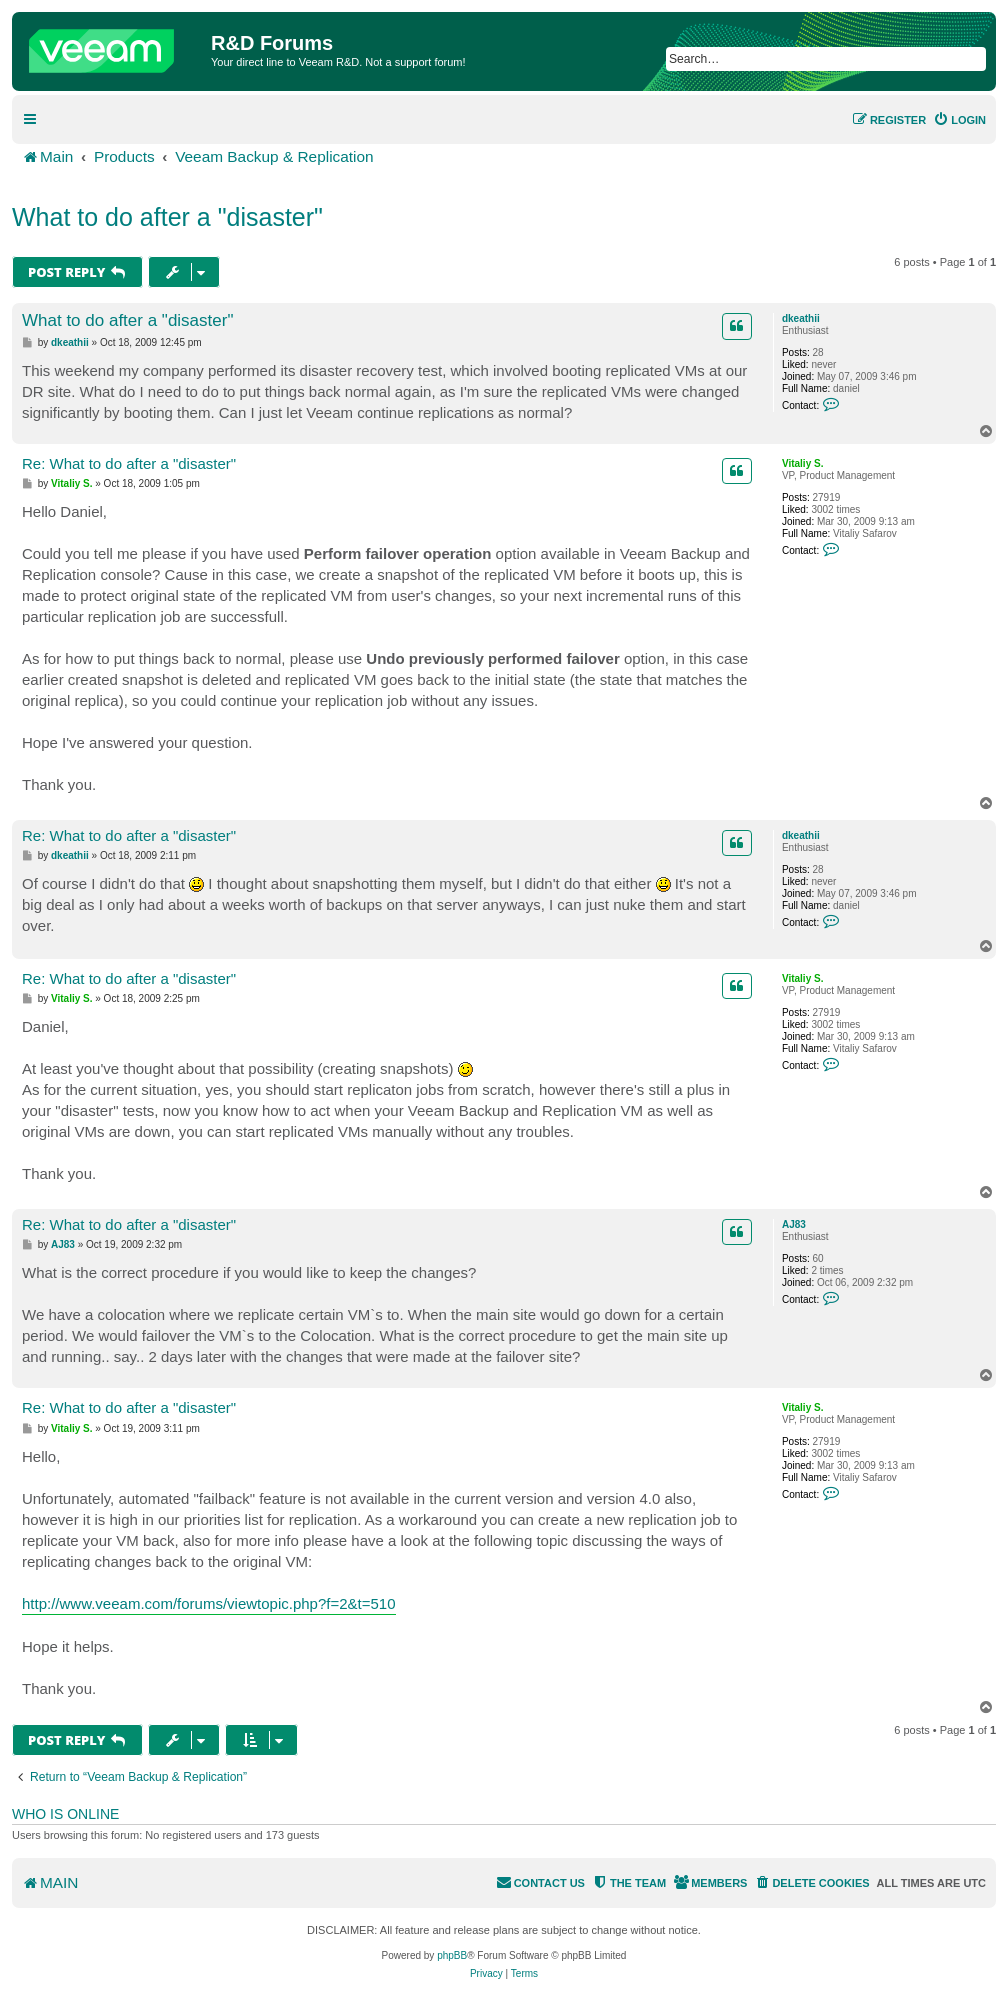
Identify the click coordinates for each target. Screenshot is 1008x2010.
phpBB (452, 1955)
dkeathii (801, 318)
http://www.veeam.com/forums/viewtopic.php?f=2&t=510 (209, 1603)
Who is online (65, 1814)
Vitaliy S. (803, 463)
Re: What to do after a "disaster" (129, 463)
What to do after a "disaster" (167, 217)
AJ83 (794, 1224)
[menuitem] (959, 120)
